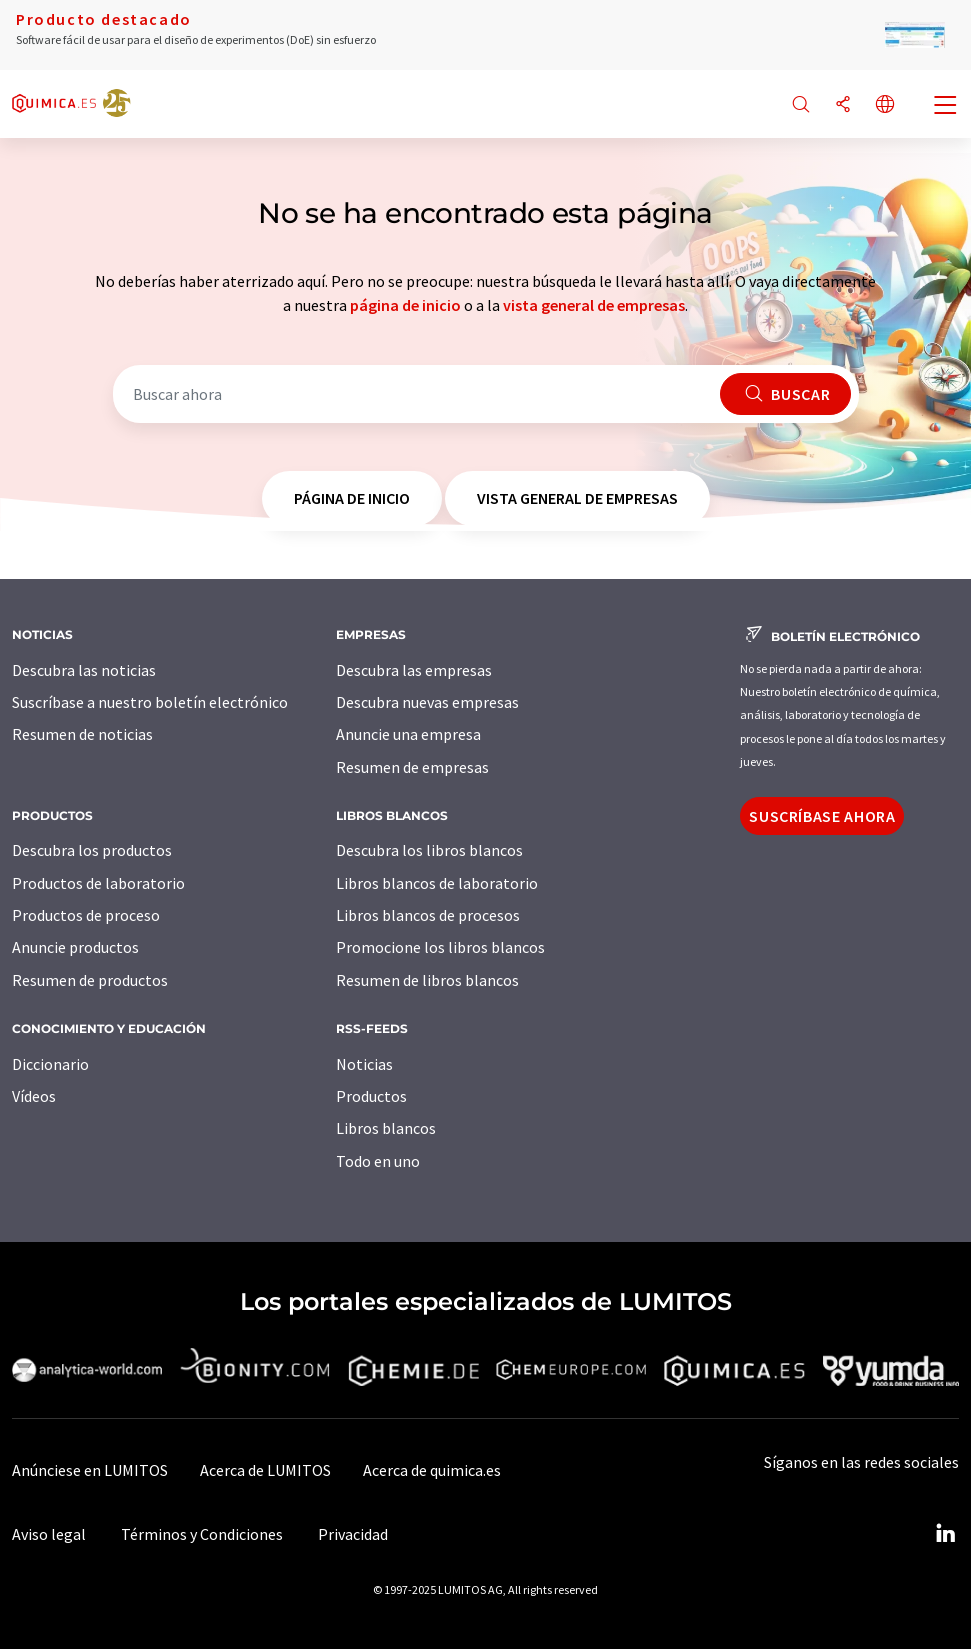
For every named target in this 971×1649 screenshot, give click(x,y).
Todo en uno (378, 1161)
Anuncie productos (75, 947)
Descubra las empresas (414, 670)
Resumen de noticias (82, 734)
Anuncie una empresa (408, 734)
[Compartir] (843, 105)
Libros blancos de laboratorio (437, 883)
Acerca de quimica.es (432, 1470)
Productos (371, 1096)
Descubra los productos (92, 850)
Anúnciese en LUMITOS (90, 1470)
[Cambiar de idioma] (885, 105)
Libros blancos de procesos (428, 915)
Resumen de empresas (412, 767)
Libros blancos (386, 1128)
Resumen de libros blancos (427, 980)
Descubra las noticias (84, 670)
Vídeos (34, 1096)
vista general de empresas (594, 305)
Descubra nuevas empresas (427, 702)
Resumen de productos (90, 980)
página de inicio (405, 305)
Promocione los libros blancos (440, 947)
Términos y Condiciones (202, 1534)
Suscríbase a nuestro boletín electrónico (150, 702)
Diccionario (50, 1064)
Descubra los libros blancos (429, 850)
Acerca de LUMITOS (265, 1470)
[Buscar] (801, 105)
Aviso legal (49, 1534)
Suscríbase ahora (822, 816)
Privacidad (353, 1534)
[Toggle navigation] (946, 107)
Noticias (364, 1064)
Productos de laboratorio (98, 883)
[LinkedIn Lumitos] (945, 1534)
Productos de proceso (86, 915)
